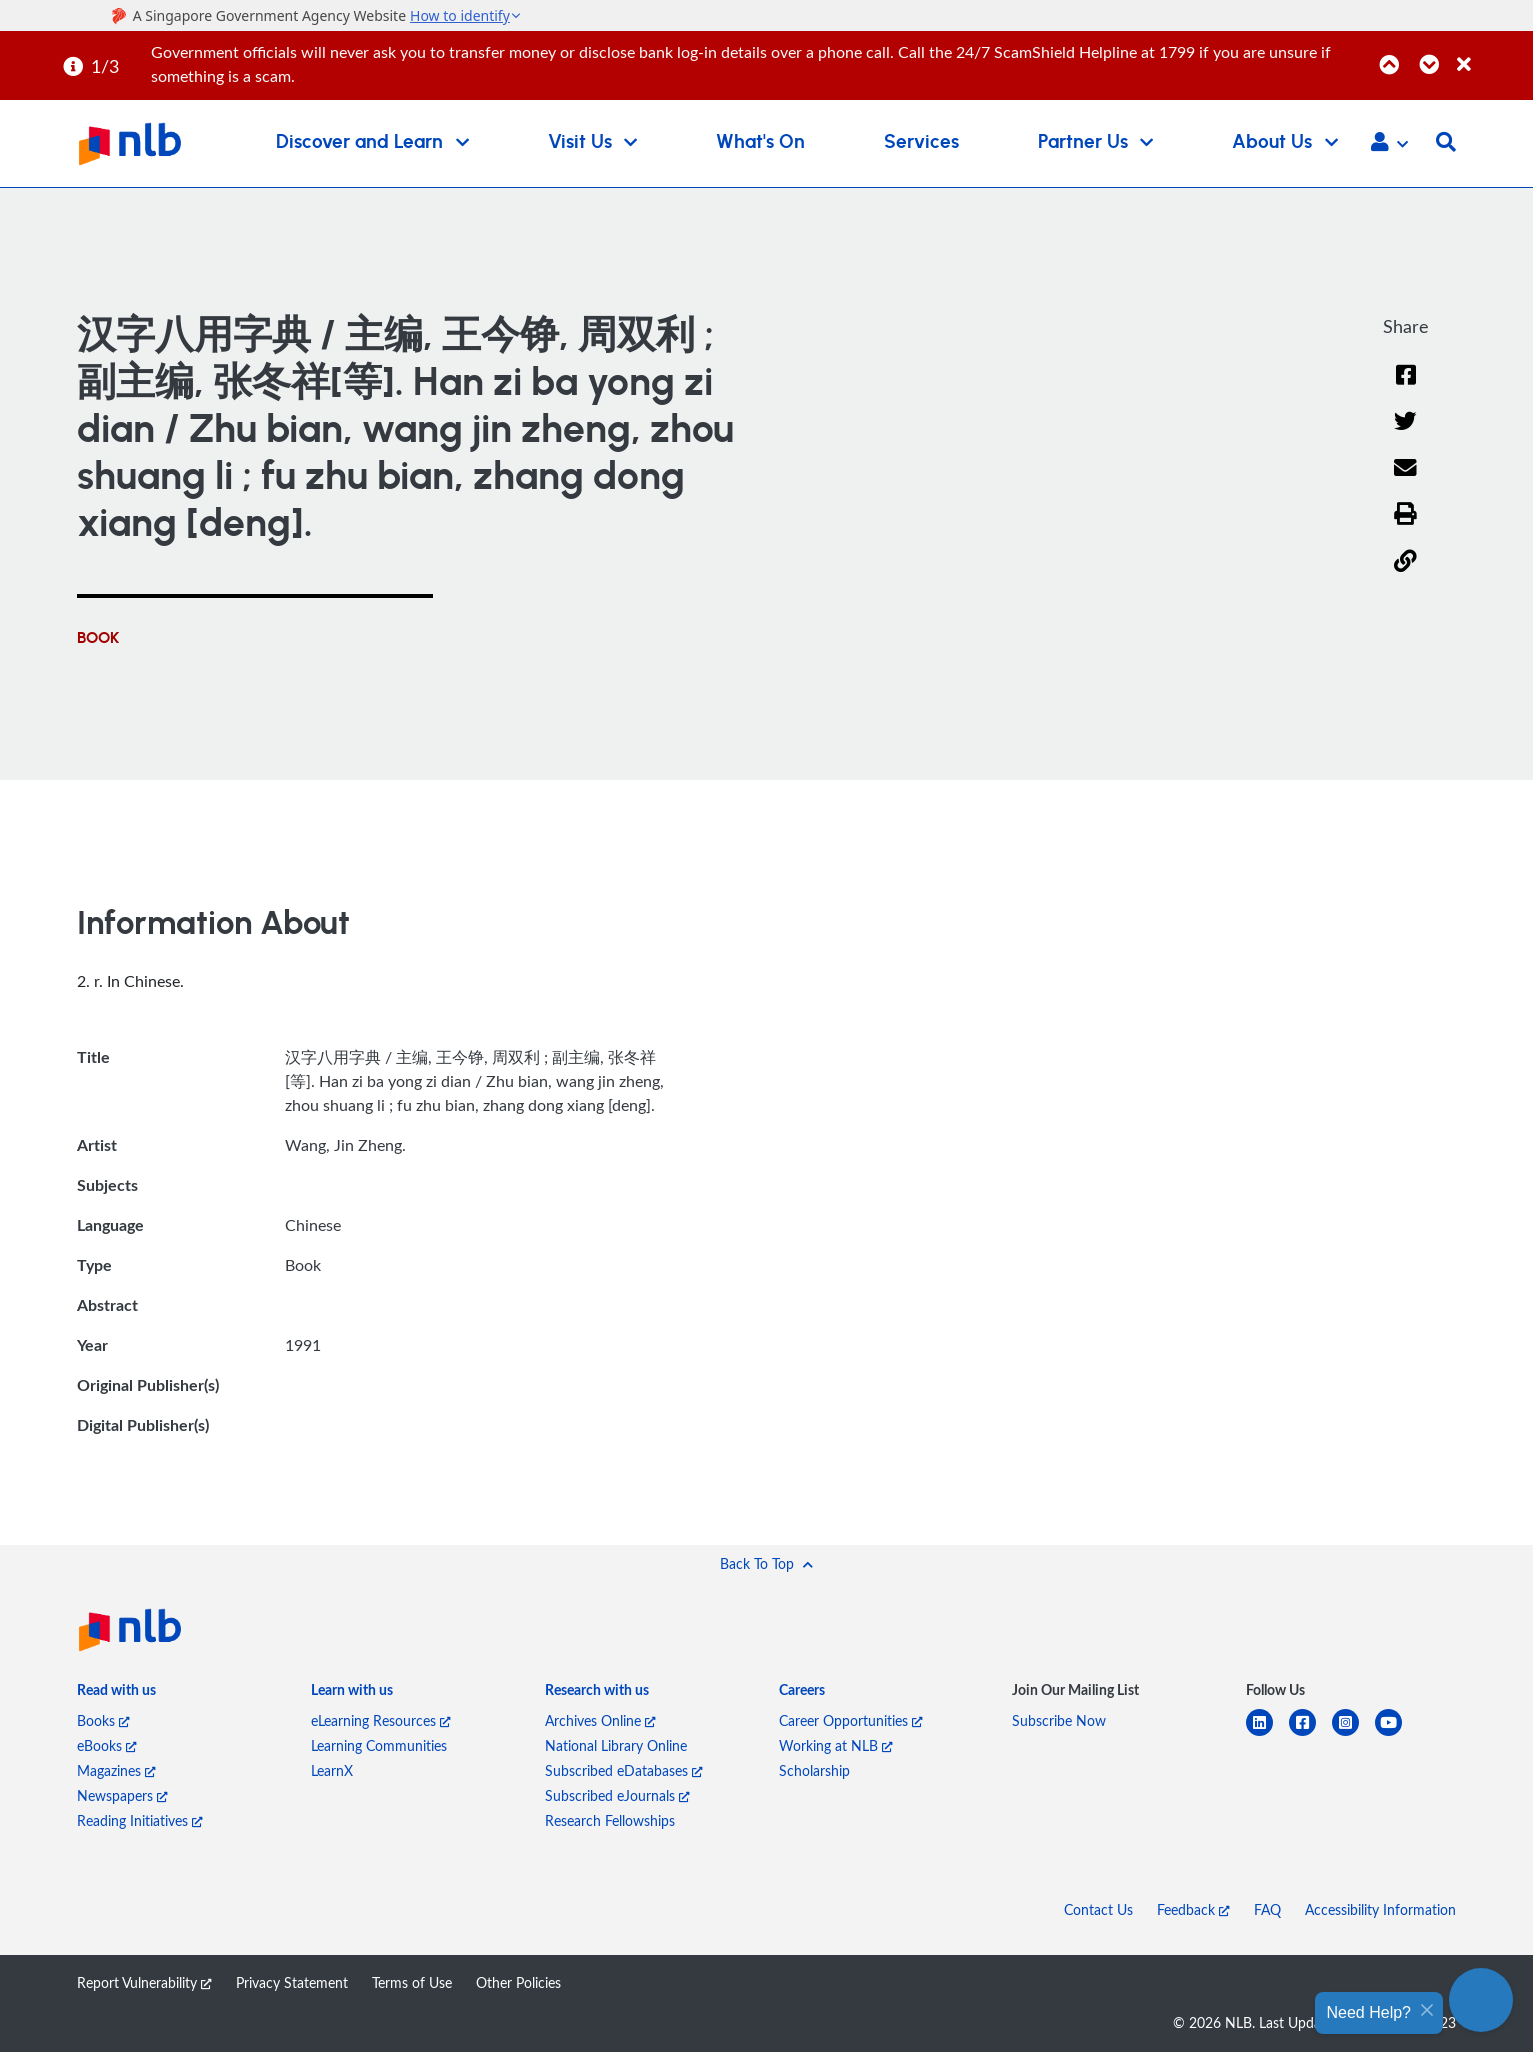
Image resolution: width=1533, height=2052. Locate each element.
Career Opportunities (851, 1720)
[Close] (1491, 53)
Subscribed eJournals (617, 1795)
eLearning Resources (381, 1720)
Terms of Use (412, 1982)
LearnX (332, 1770)
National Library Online (616, 1745)
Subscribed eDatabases (624, 1770)
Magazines (116, 1770)
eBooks (107, 1745)
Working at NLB (836, 1745)
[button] (1389, 144)
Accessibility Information (1380, 1909)
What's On (760, 142)
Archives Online (600, 1720)
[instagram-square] (1353, 1734)
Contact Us (1098, 1909)
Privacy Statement (292, 1982)
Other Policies (518, 1982)
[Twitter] (1405, 433)
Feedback (1193, 1909)
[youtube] (1396, 1734)
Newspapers (122, 1795)
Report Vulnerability (144, 1982)
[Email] (1405, 480)
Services (921, 142)
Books (103, 1720)
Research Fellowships (610, 1820)
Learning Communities (379, 1745)
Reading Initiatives (140, 1820)
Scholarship (814, 1770)
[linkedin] (1267, 1734)
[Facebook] (1406, 387)
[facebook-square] (1310, 1734)
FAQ (1267, 1909)
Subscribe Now (1059, 1720)
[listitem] (116, 1693)
